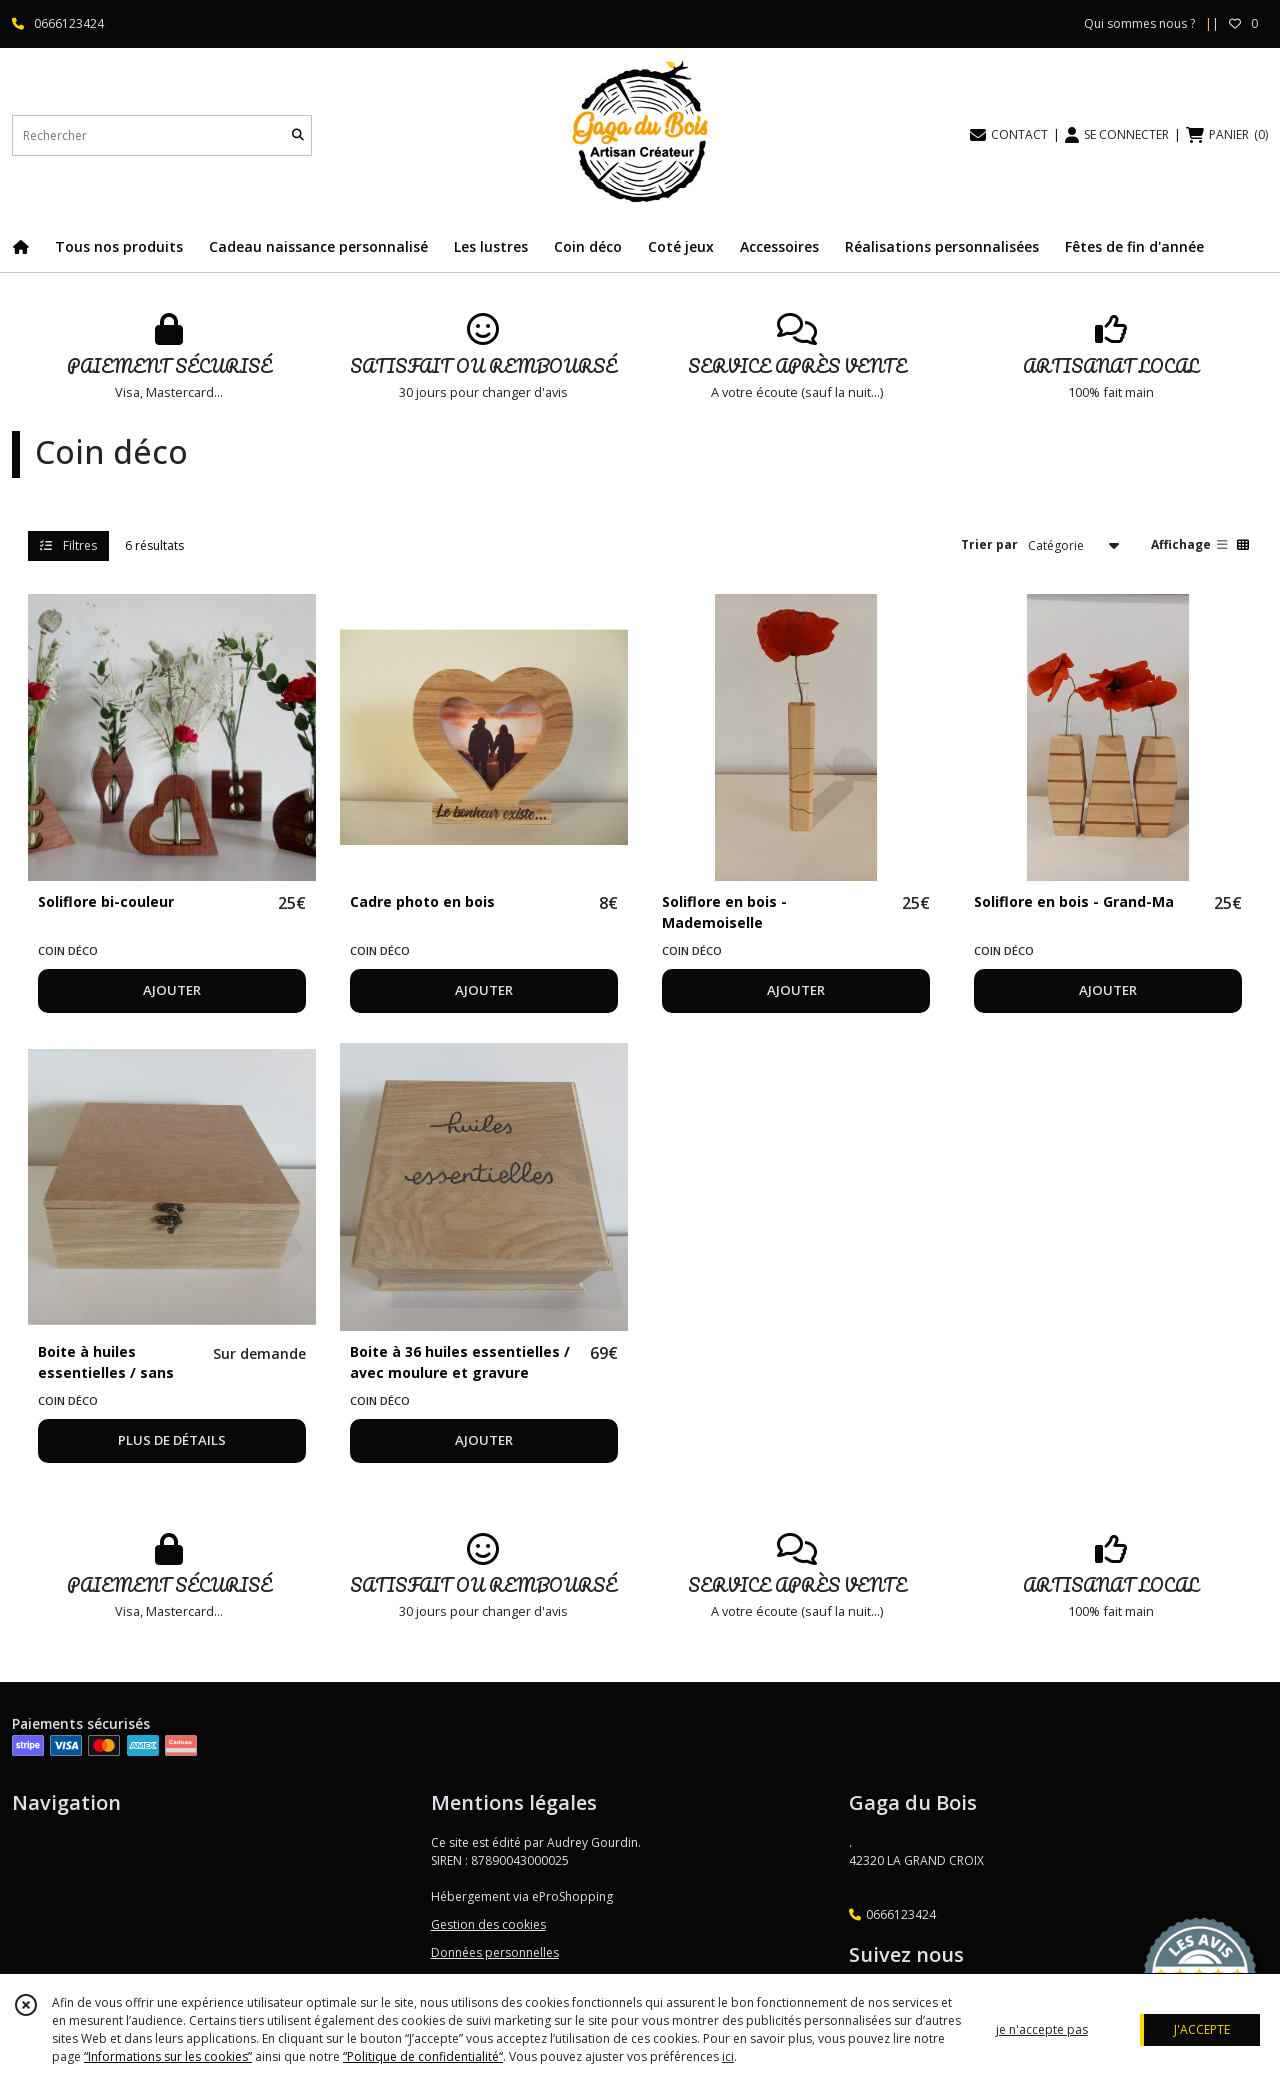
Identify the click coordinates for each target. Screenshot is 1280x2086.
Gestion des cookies (488, 1924)
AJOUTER (172, 990)
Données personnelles (495, 1952)
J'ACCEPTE (1202, 2029)
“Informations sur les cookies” (168, 2056)
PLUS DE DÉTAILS (172, 1440)
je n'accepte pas (1042, 2029)
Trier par (989, 544)
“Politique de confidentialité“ (423, 2056)
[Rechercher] (298, 135)
